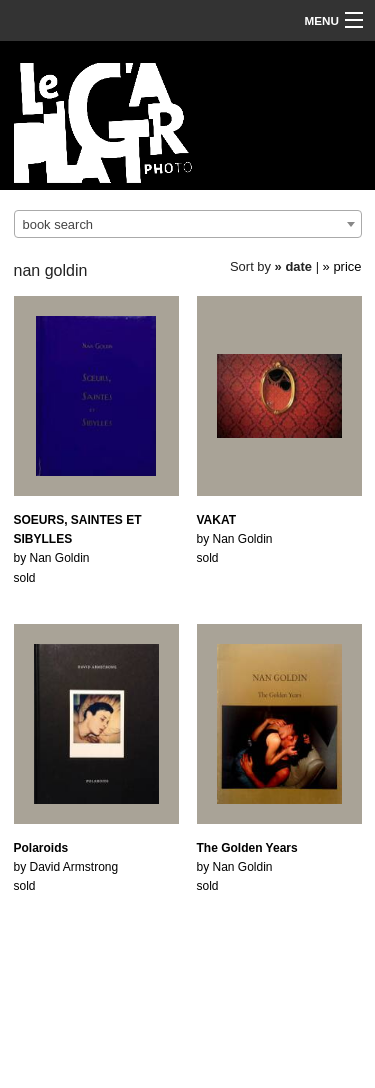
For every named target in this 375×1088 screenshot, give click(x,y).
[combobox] (188, 224)
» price (342, 266)
